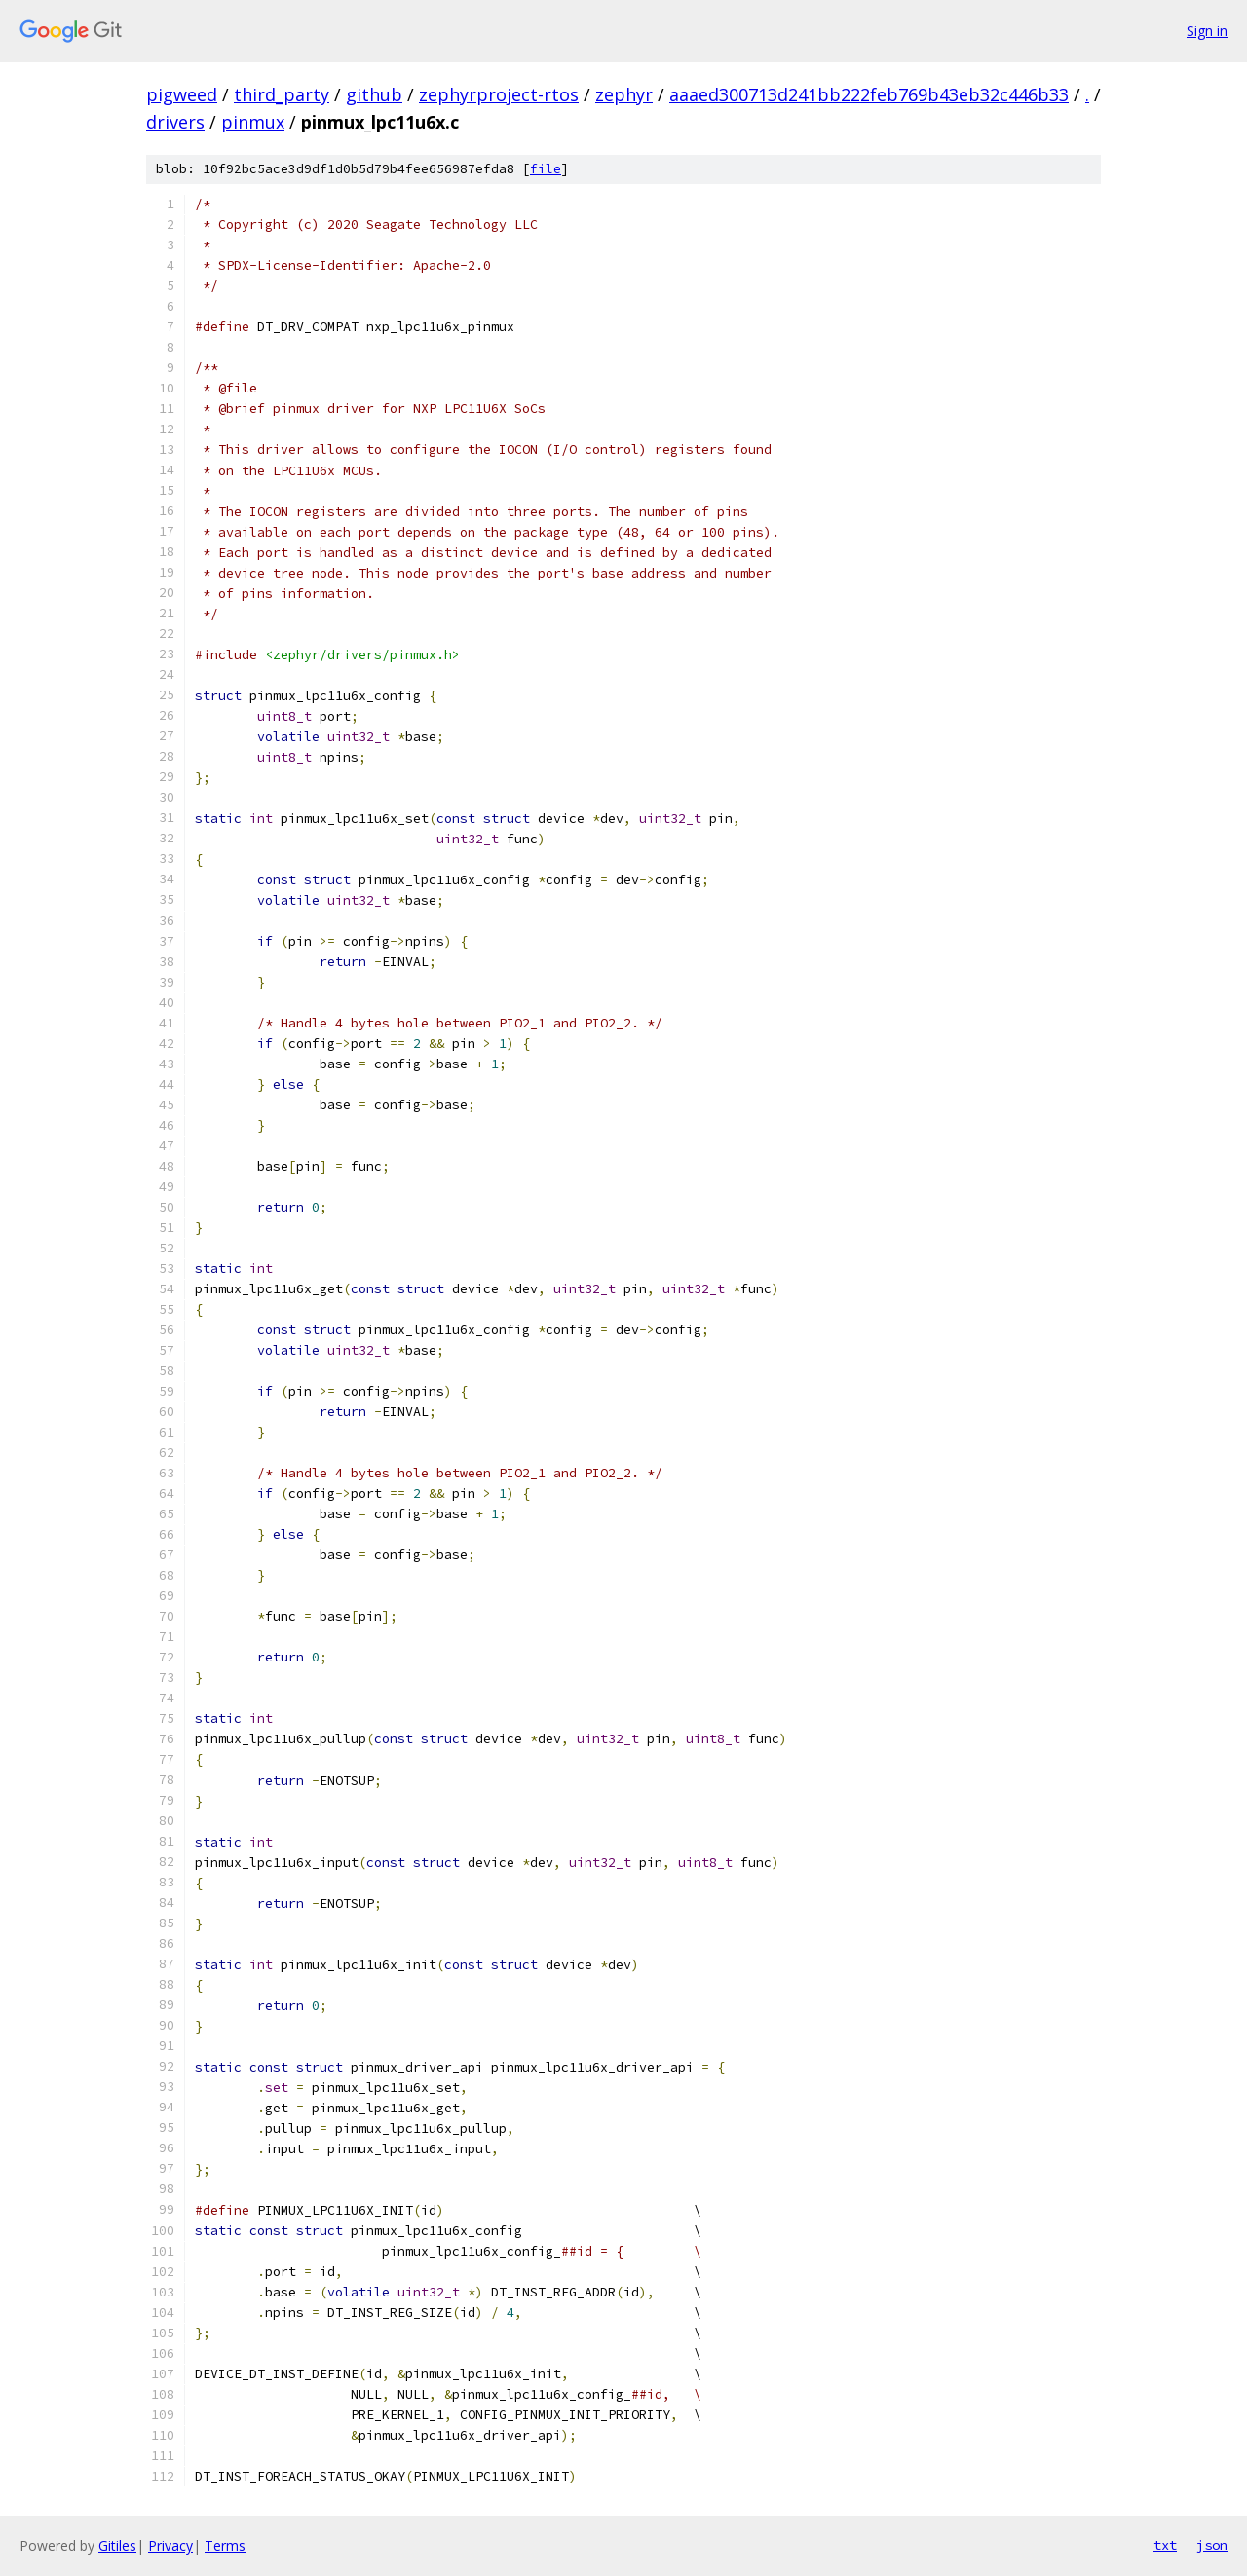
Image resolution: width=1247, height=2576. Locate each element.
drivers (175, 121)
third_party (281, 94)
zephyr (624, 94)
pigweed (181, 94)
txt (1165, 2545)
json (1212, 2545)
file (545, 169)
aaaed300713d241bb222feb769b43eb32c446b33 (869, 94)
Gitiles (117, 2545)
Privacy (170, 2545)
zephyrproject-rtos (499, 94)
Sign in (1207, 30)
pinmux (252, 121)
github (374, 94)
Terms (225, 2545)
